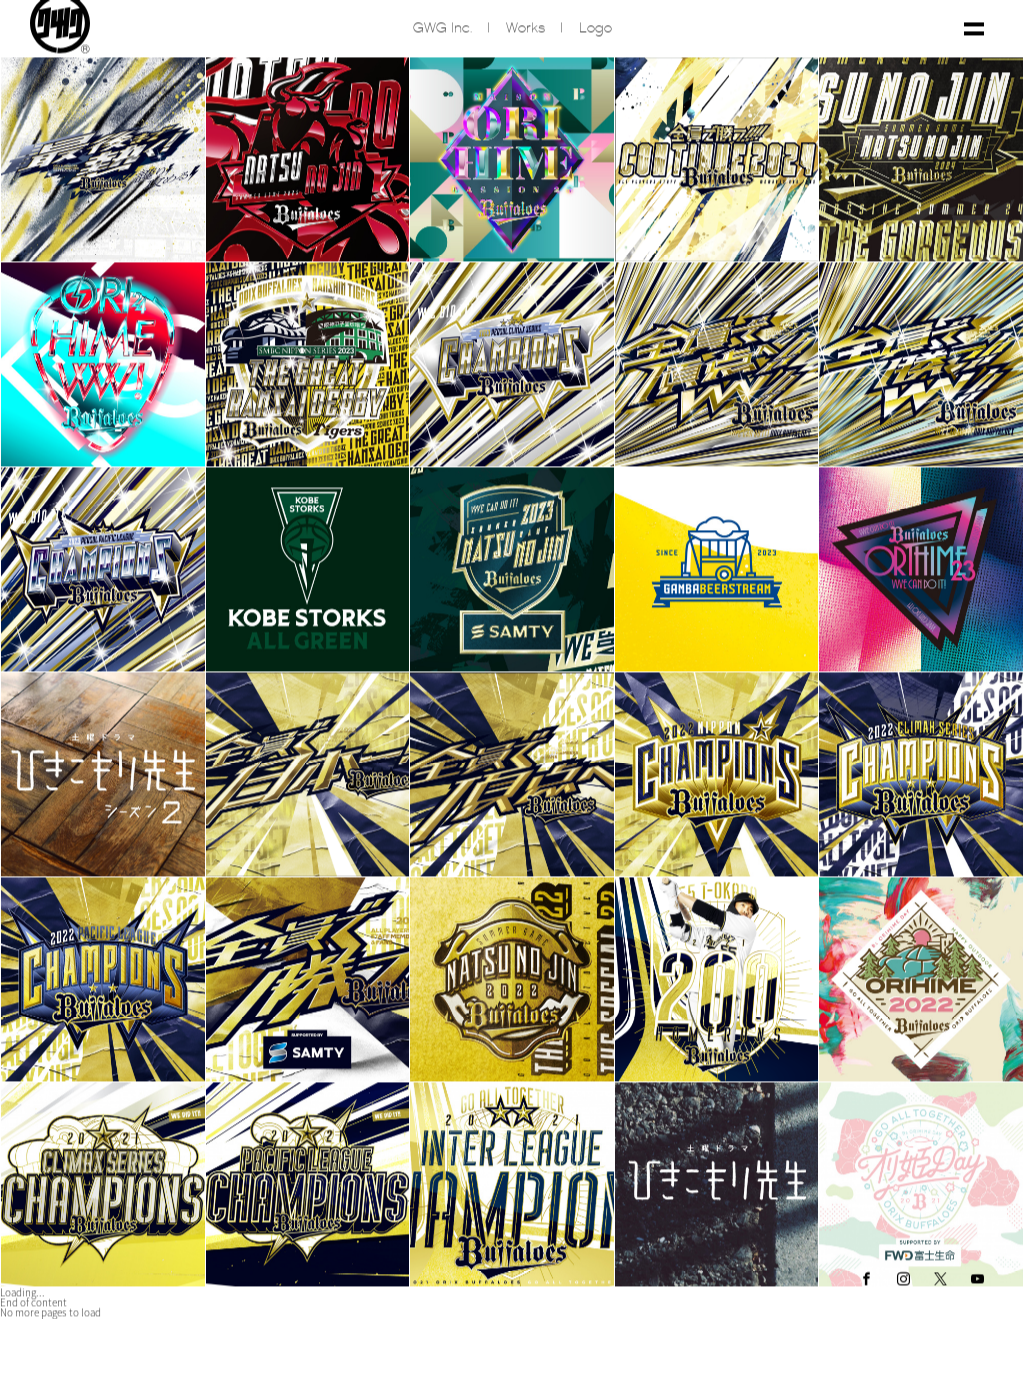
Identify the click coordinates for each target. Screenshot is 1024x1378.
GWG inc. (442, 33)
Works (525, 33)
